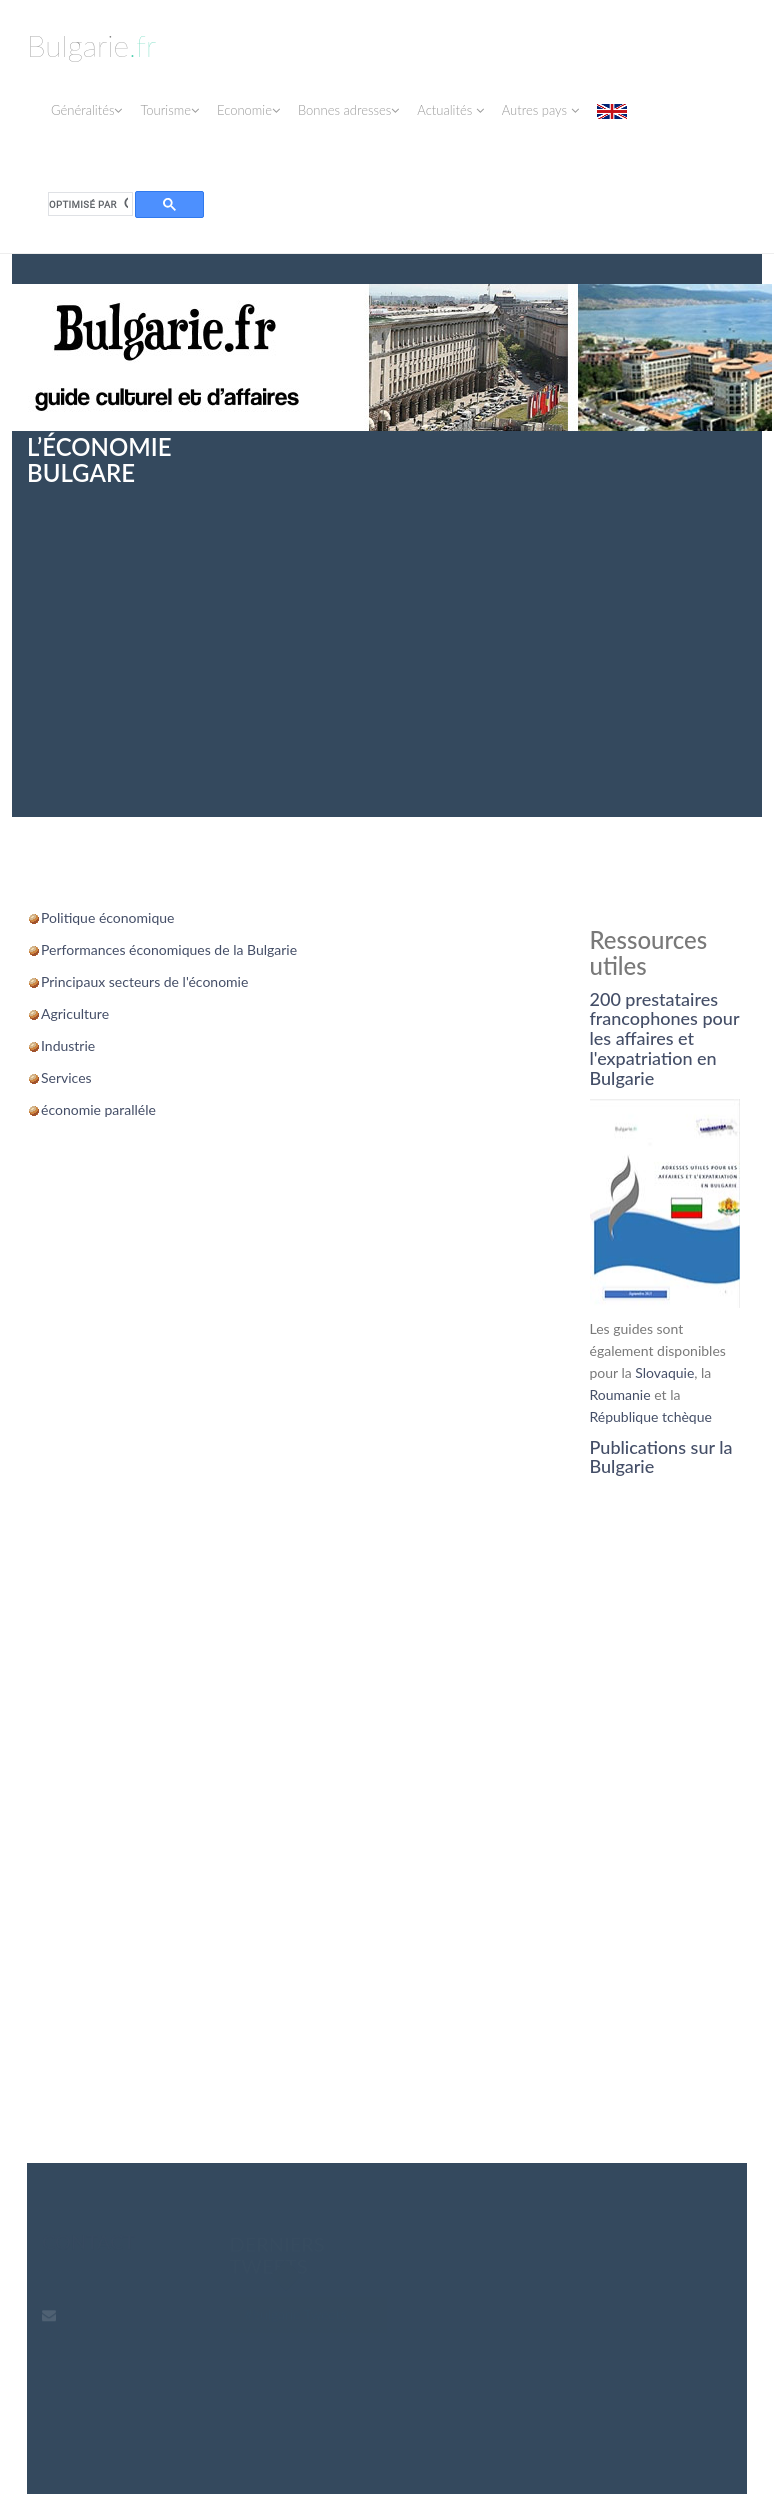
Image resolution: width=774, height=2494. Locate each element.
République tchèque (651, 1416)
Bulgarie (91, 45)
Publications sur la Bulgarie (661, 1457)
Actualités (450, 110)
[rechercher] (88, 204)
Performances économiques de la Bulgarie (169, 949)
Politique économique (107, 917)
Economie (248, 110)
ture (96, 1013)
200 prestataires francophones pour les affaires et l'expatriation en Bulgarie (665, 1038)
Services (66, 1077)
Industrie (68, 1045)
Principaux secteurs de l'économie (144, 981)
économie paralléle (98, 1109)
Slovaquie (664, 1372)
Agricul (62, 1013)
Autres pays (540, 110)
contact (88, 2243)
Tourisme (169, 110)
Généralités (86, 110)
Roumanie (620, 1394)
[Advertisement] (387, 637)
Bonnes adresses (348, 110)
